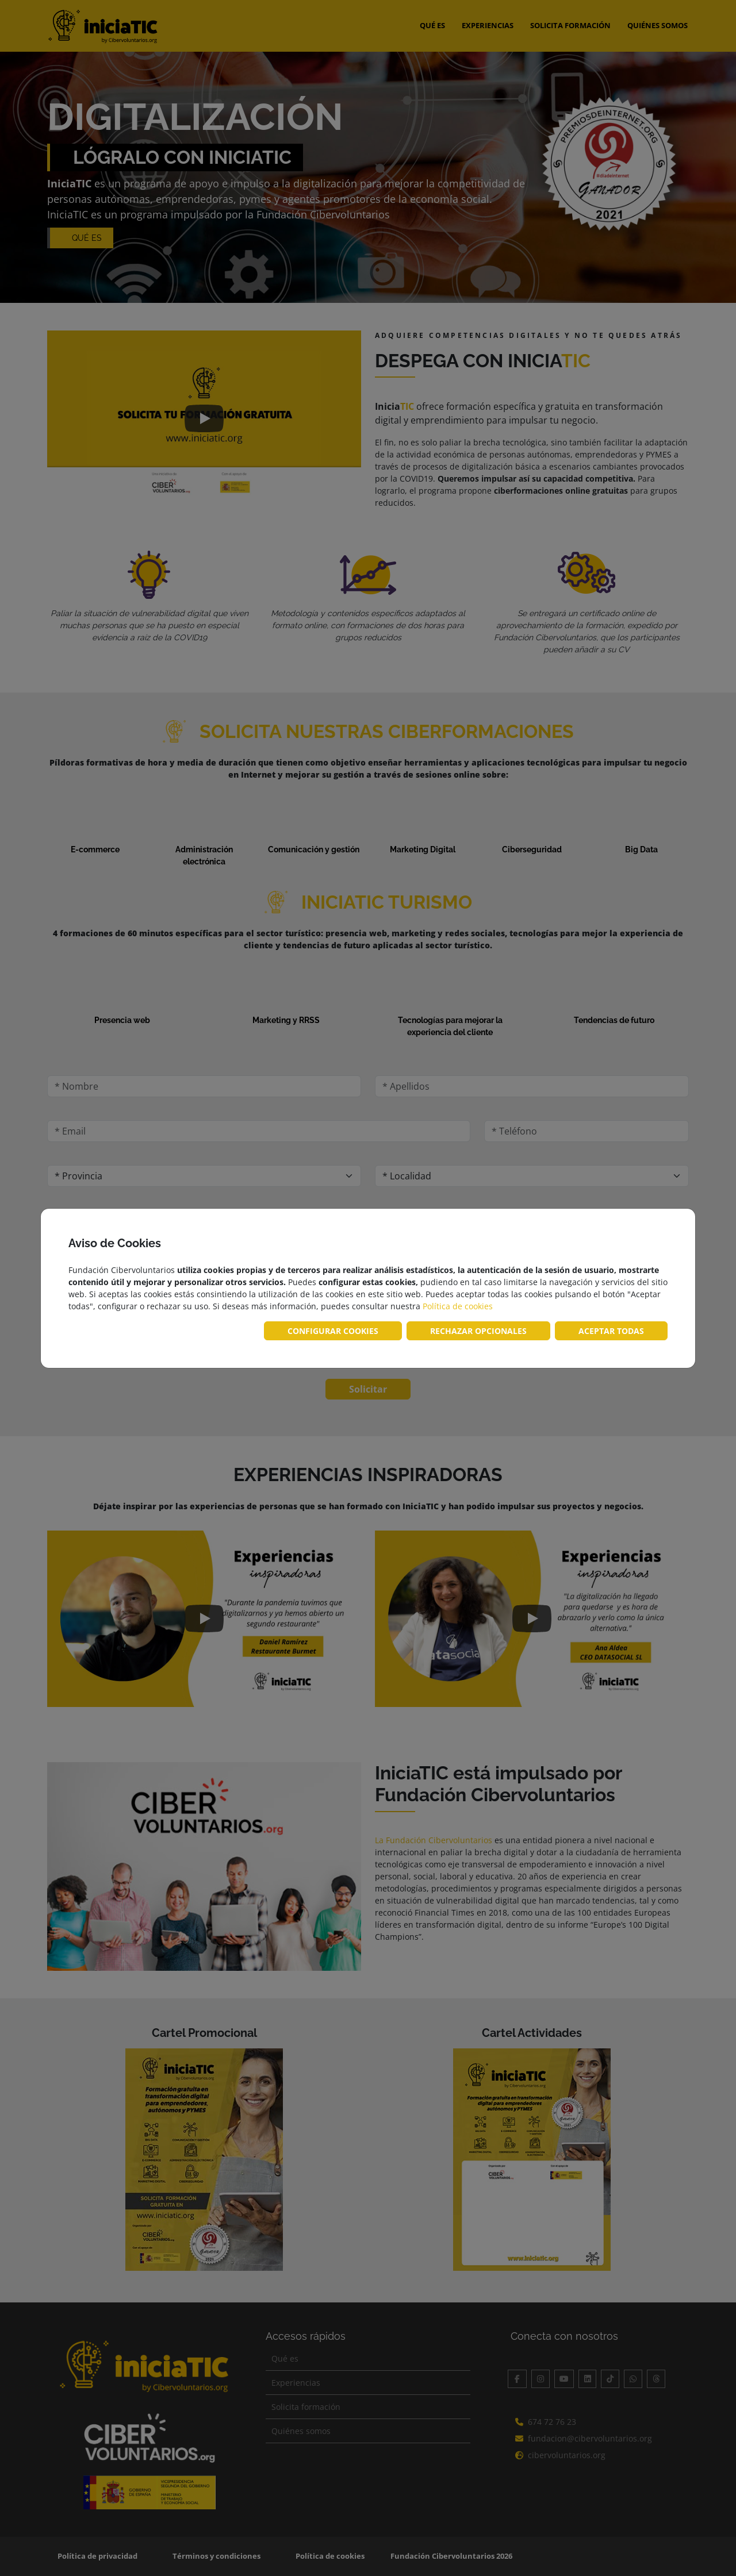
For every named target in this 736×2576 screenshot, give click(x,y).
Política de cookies (458, 1306)
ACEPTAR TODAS (611, 1330)
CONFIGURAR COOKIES (333, 1330)
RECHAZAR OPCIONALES (478, 1330)
